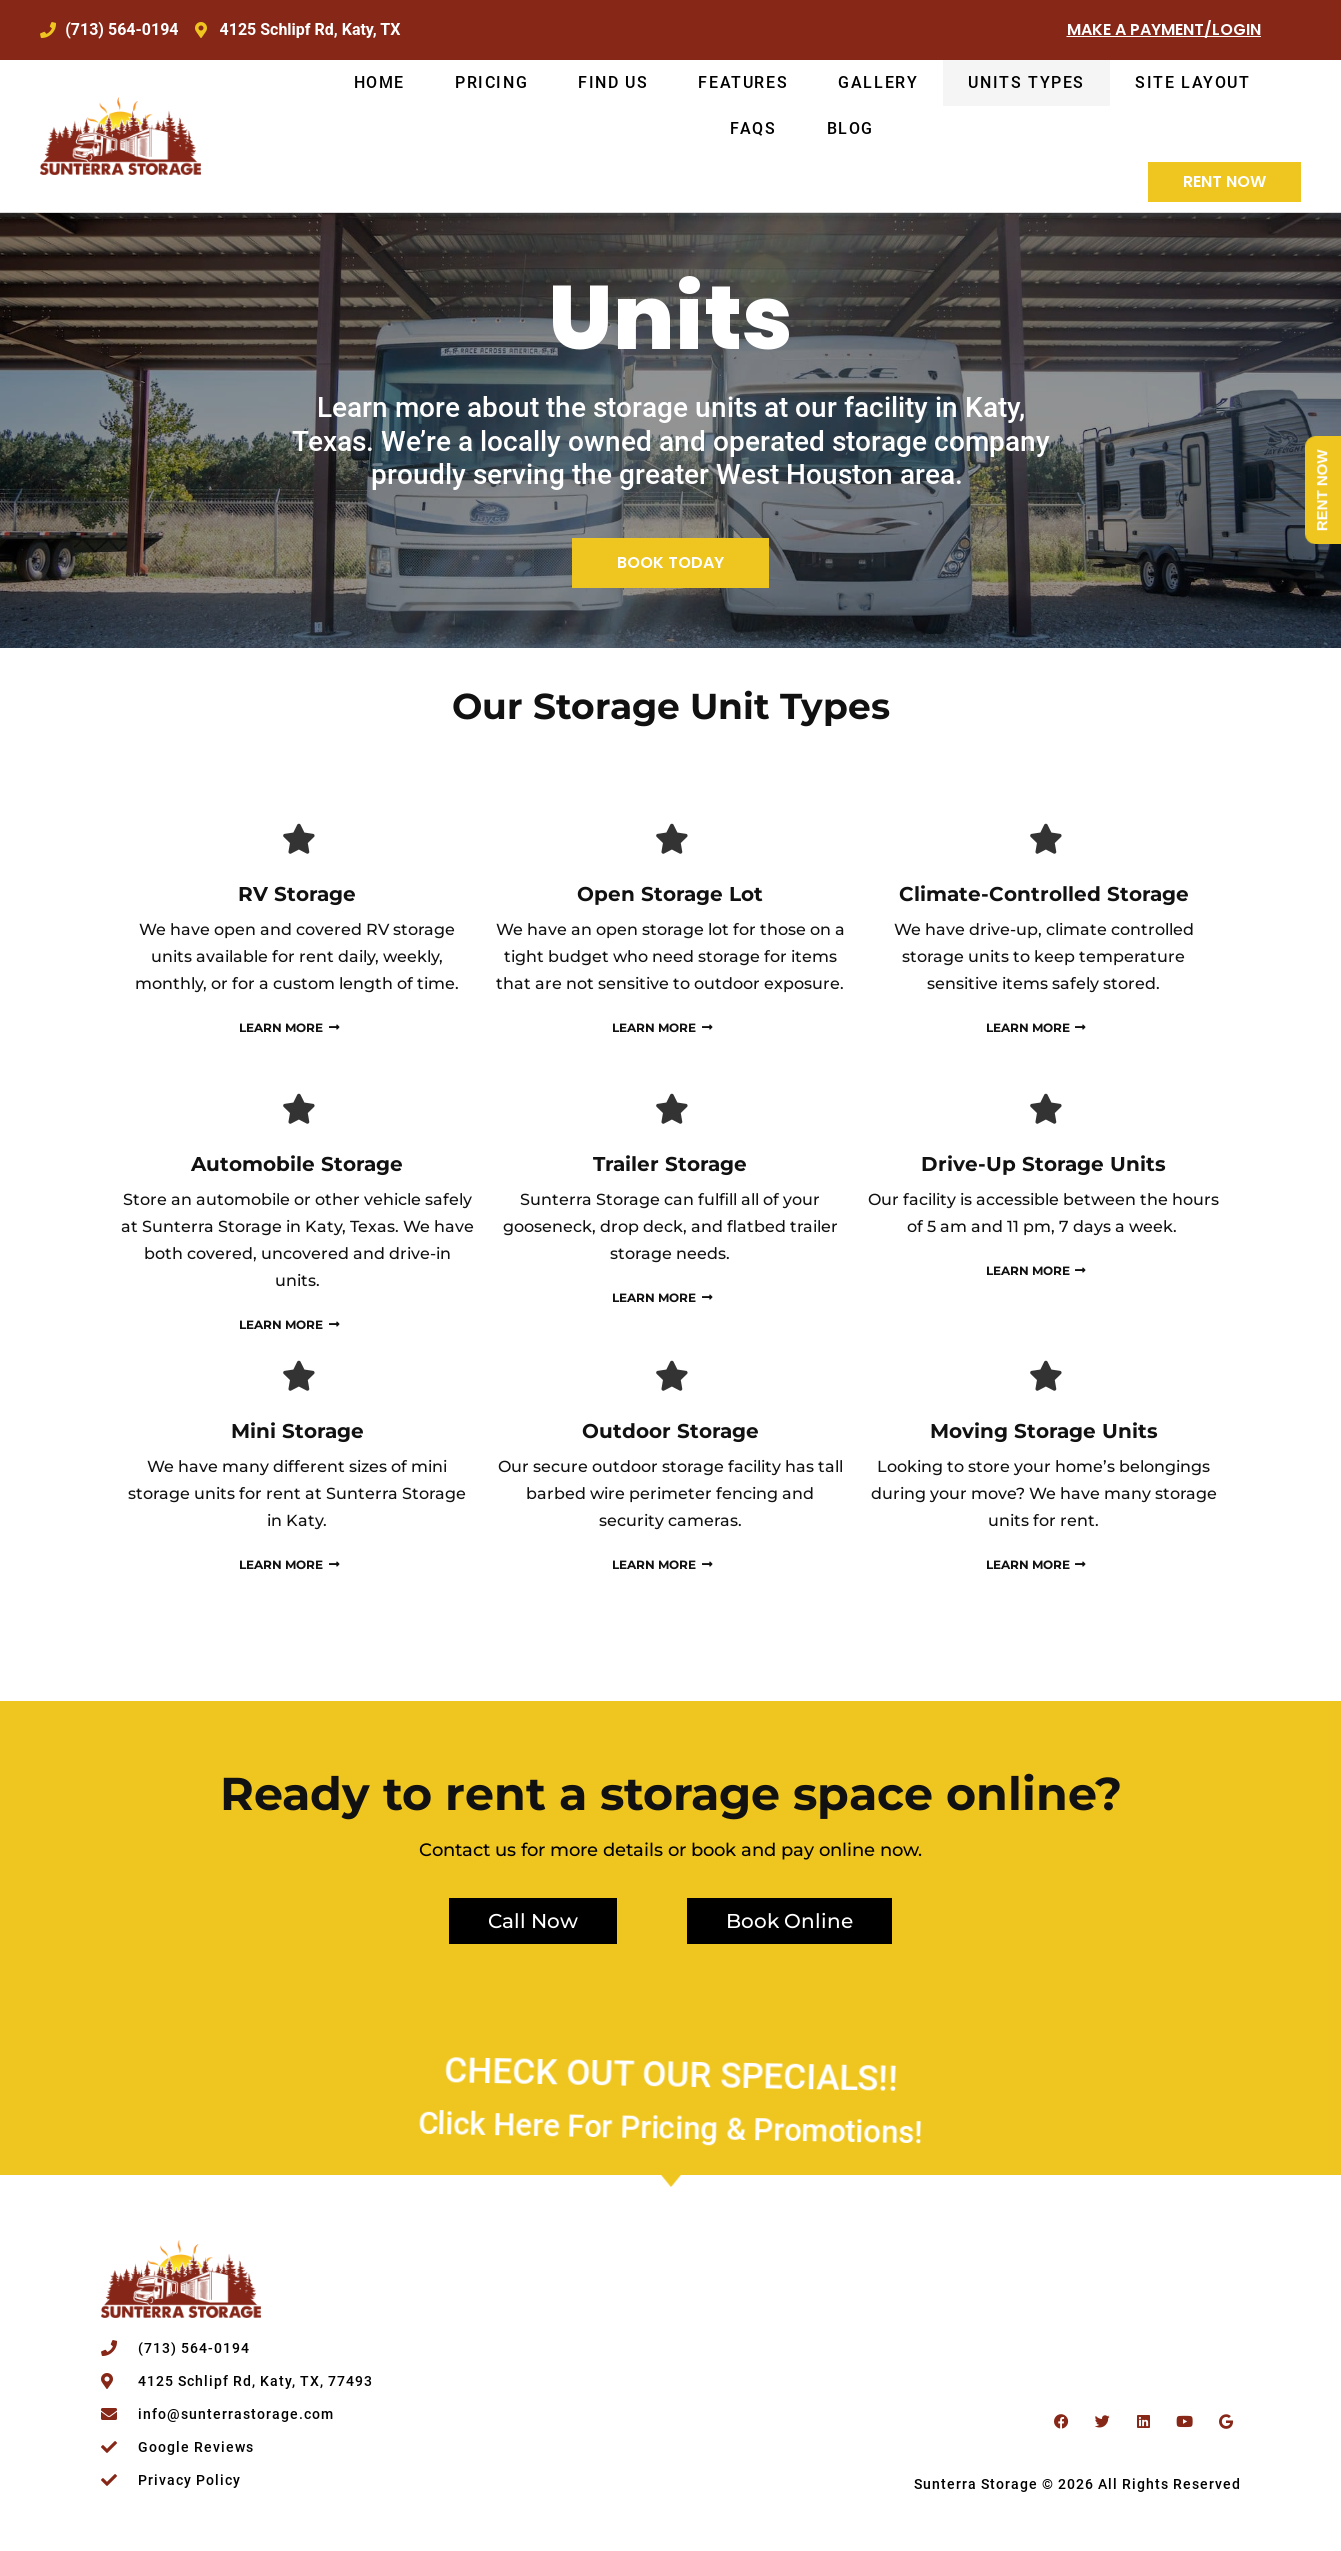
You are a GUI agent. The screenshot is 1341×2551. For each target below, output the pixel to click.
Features (743, 82)
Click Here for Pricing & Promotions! (670, 2093)
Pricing (491, 82)
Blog (850, 128)
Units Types (1026, 82)
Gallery (878, 82)
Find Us (613, 82)
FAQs (753, 128)
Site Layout (1193, 82)
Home (379, 82)
